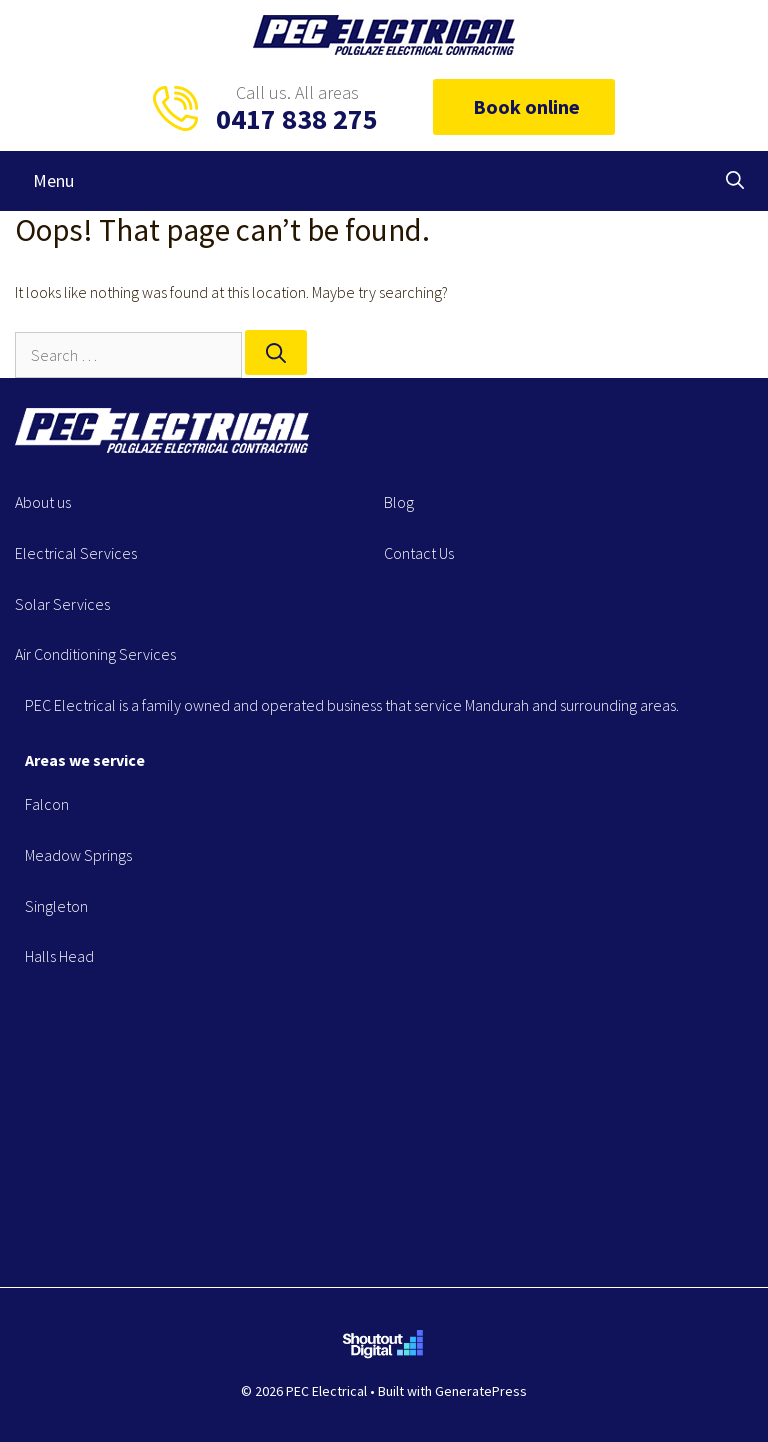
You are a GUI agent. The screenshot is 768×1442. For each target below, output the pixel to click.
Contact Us (419, 553)
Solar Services (62, 604)
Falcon (47, 804)
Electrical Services (76, 553)
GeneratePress (481, 1391)
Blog (399, 502)
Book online (524, 106)
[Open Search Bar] (735, 181)
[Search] (276, 352)
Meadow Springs (78, 855)
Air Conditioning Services (95, 654)
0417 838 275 (297, 119)
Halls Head (59, 956)
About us (43, 502)
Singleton (56, 906)
